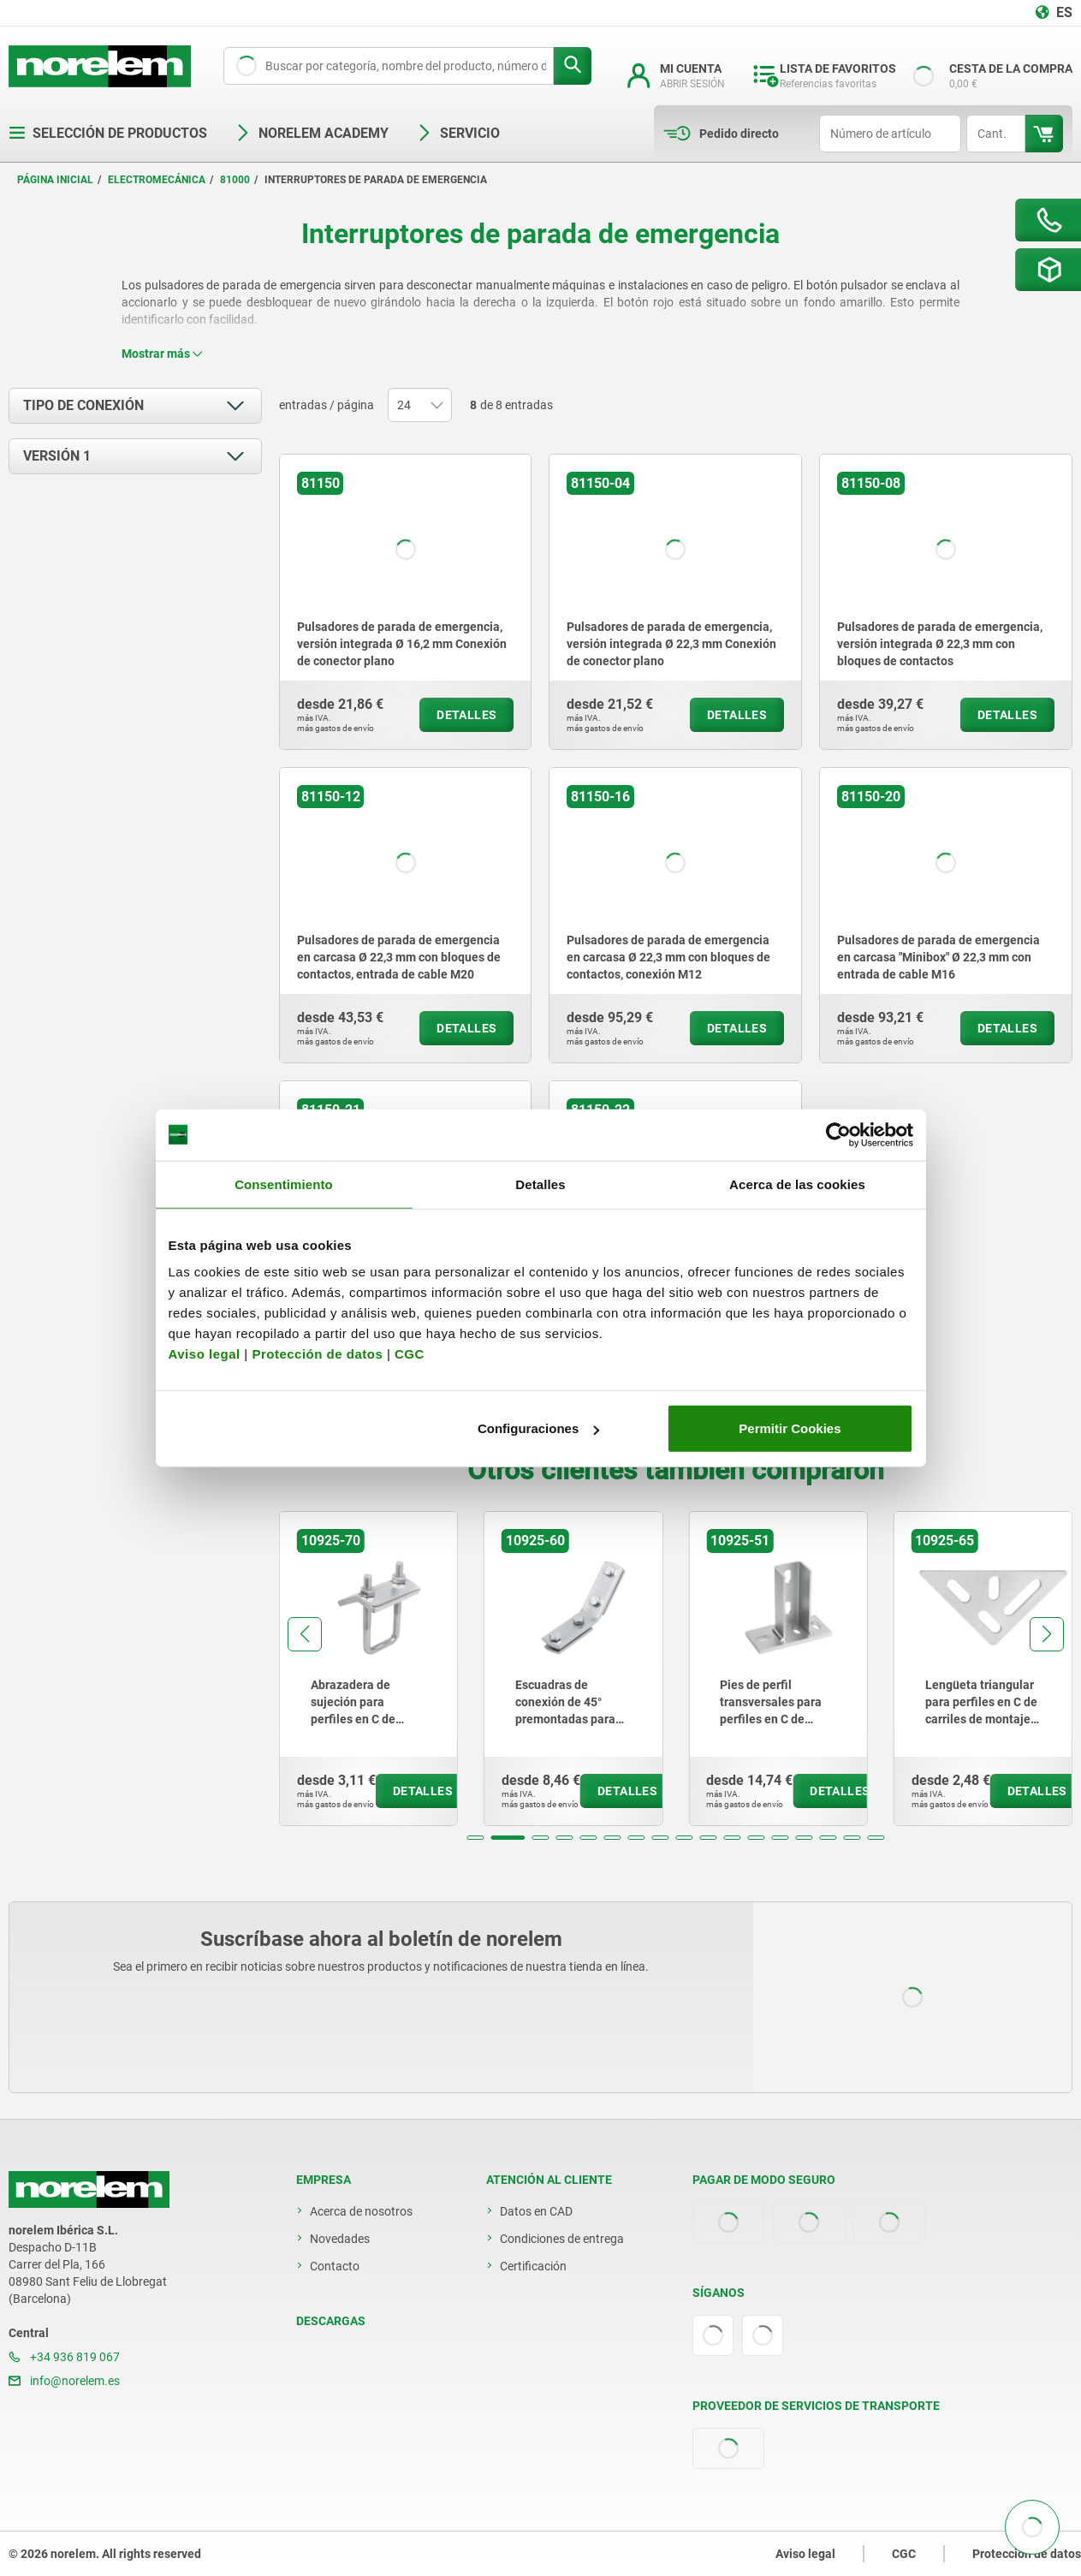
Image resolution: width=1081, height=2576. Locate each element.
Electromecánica (156, 180)
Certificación (533, 2266)
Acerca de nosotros (361, 2211)
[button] (475, 1837)
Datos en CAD (536, 2211)
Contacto (334, 2266)
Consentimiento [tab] (284, 1183)
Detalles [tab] (540, 1183)
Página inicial (55, 180)
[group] (368, 1668)
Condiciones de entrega (562, 2239)
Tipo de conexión (83, 405)
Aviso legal (205, 1354)
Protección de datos (317, 1354)
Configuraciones (538, 1428)
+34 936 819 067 (64, 2357)
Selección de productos (108, 133)
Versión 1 (57, 456)
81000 (235, 180)
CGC (410, 1354)
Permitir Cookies (789, 1428)
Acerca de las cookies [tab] (797, 1183)
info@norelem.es (64, 2381)
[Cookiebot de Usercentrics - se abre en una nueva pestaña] (838, 1134)
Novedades (340, 2239)
